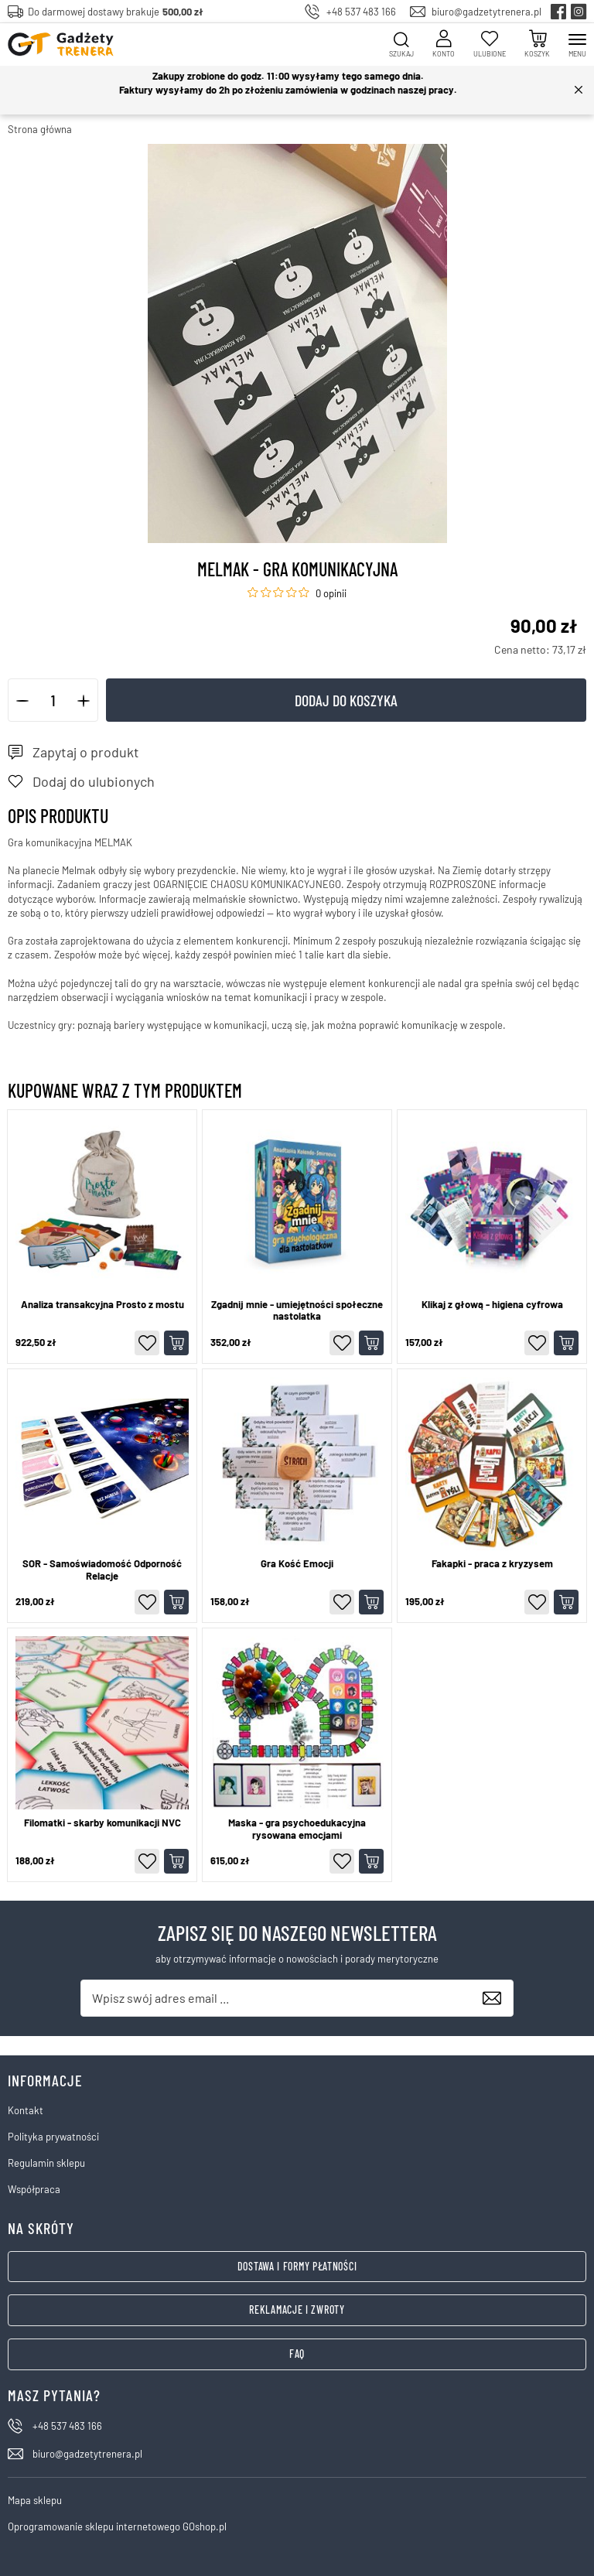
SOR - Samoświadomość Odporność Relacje (102, 1570)
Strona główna (40, 129)
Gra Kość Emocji (297, 1564)
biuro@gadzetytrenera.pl (486, 11)
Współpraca (34, 2189)
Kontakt (25, 2110)
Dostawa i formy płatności (297, 2266)
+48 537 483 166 (361, 11)
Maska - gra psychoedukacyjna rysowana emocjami (297, 1829)
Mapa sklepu (35, 2500)
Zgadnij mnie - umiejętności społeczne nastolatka (297, 1311)
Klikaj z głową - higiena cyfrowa (492, 1304)
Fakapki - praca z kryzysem (492, 1564)
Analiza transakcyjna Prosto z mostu (102, 1304)
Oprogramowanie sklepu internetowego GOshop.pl (117, 2526)
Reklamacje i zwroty (296, 2309)
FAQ (297, 2353)
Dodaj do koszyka (346, 700)
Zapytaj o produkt (85, 751)
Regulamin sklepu (46, 2163)
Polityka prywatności (53, 2136)
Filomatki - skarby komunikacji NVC (102, 1823)
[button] (23, 700)
